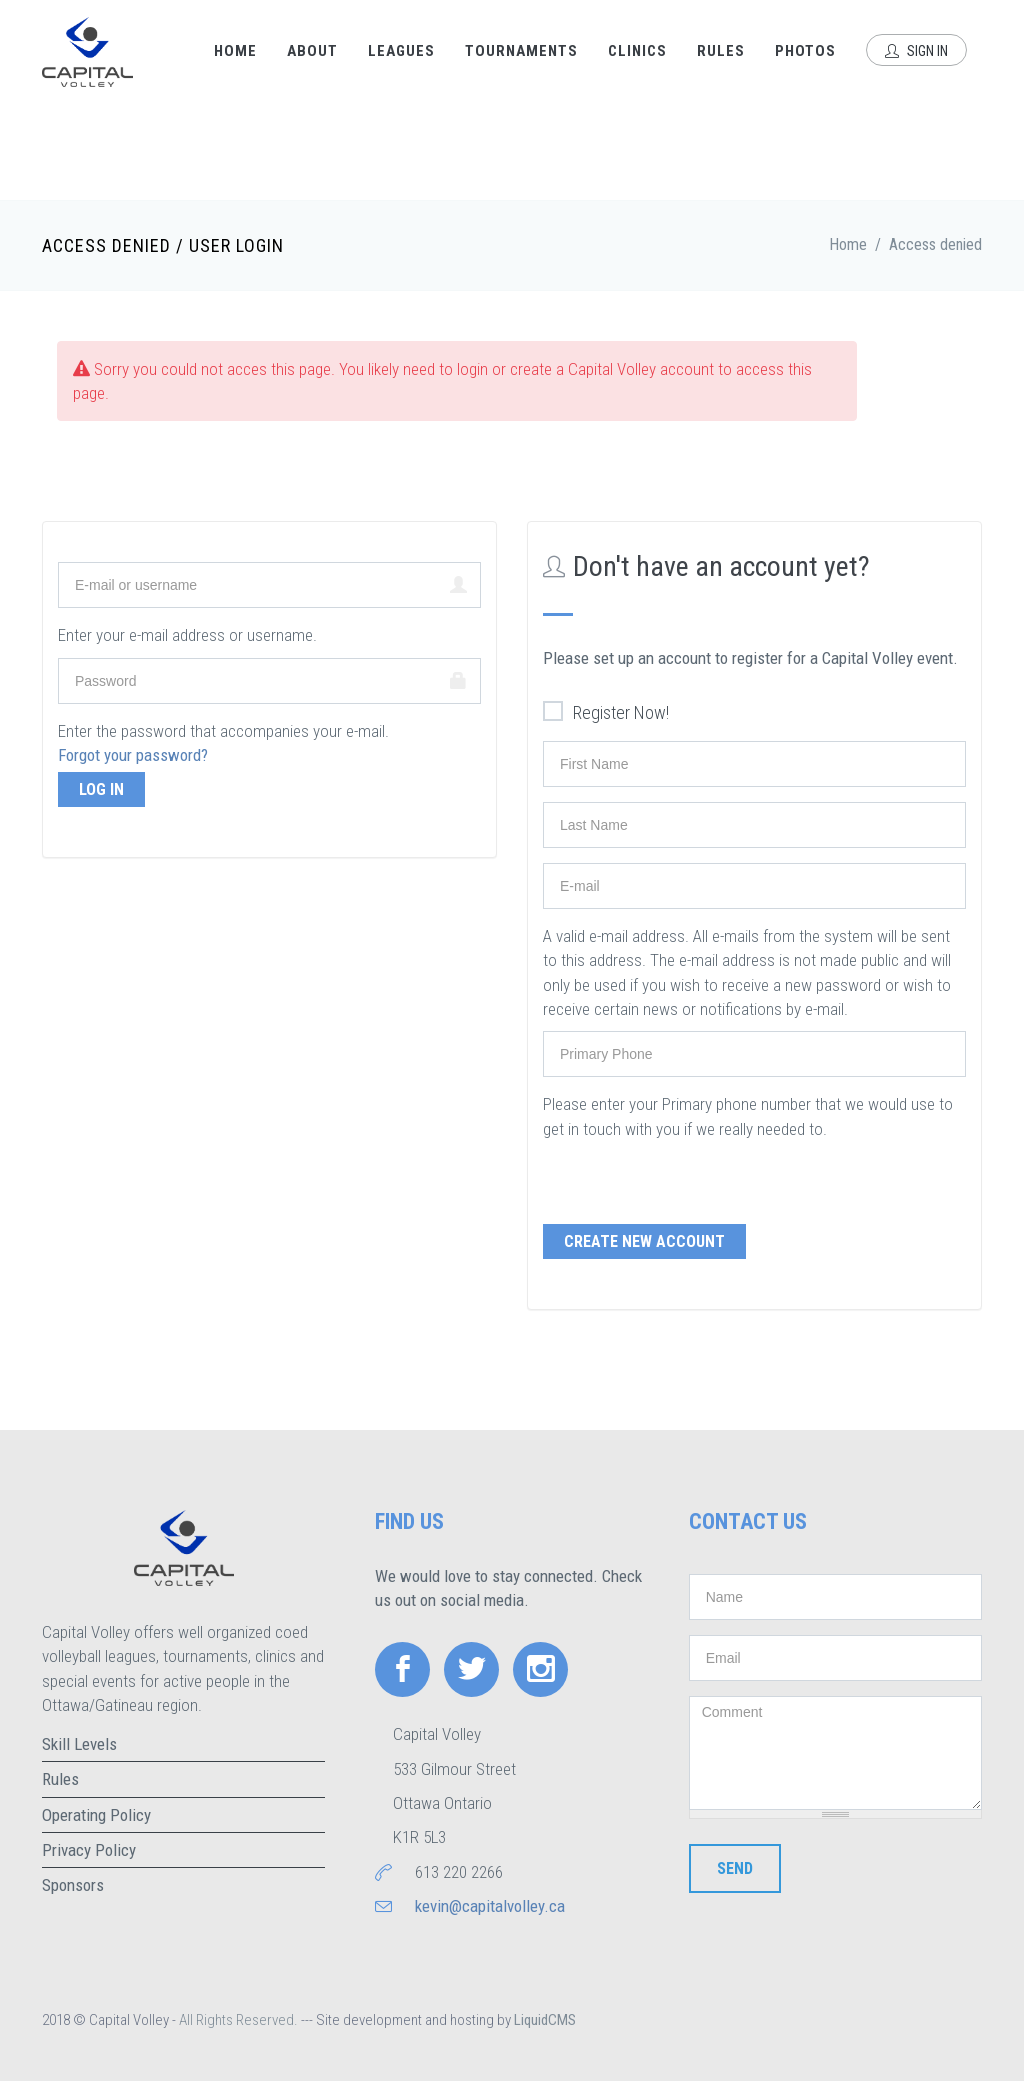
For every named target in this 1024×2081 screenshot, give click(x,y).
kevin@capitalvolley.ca (490, 1906)
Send (735, 1868)
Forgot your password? (133, 755)
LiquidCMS (545, 2020)
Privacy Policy (89, 1850)
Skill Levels (79, 1744)
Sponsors (73, 1885)
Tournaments (521, 51)
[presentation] (695, 1180)
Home (235, 51)
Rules (721, 51)
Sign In (916, 51)
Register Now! (606, 713)
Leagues (401, 51)
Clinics (637, 51)
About (312, 51)
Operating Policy (96, 1815)
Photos (805, 51)
